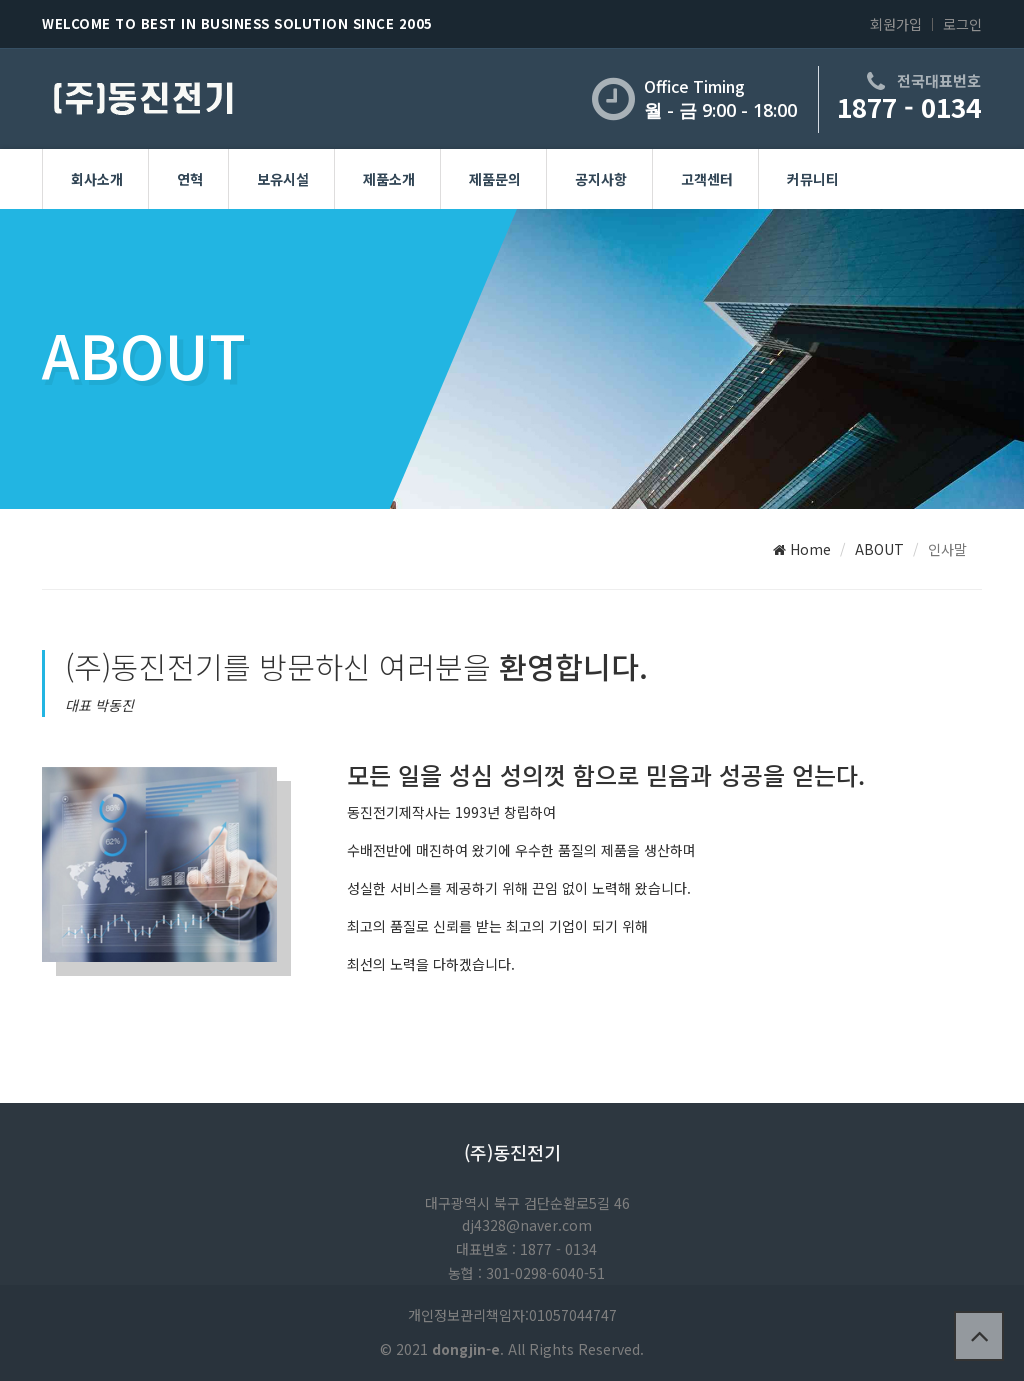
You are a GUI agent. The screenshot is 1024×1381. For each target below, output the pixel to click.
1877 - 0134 (909, 106)
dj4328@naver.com (527, 1225)
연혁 (190, 179)
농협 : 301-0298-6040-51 (526, 1273)
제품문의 (495, 179)
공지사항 (601, 179)
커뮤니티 (813, 179)
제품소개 (389, 179)
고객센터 (707, 179)
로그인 (962, 24)
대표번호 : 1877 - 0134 (526, 1249)
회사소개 (97, 179)
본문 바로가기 (0, 0)
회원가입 (896, 24)
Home (802, 549)
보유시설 (283, 179)
